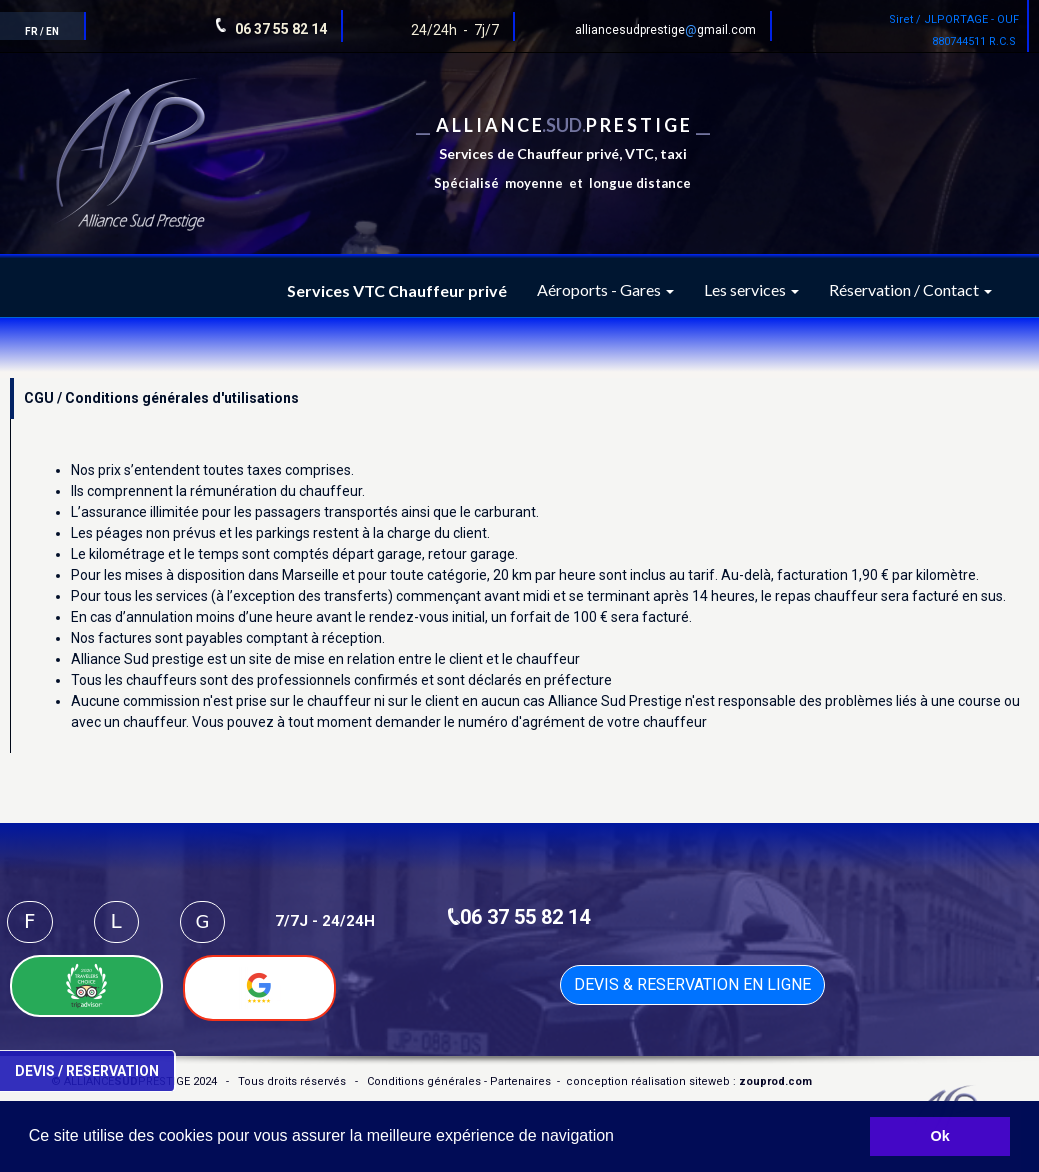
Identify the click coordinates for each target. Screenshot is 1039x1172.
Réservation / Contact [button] (910, 289)
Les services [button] (751, 289)
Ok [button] (940, 1136)
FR (31, 31)
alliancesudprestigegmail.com (665, 30)
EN (52, 31)
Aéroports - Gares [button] (605, 289)
